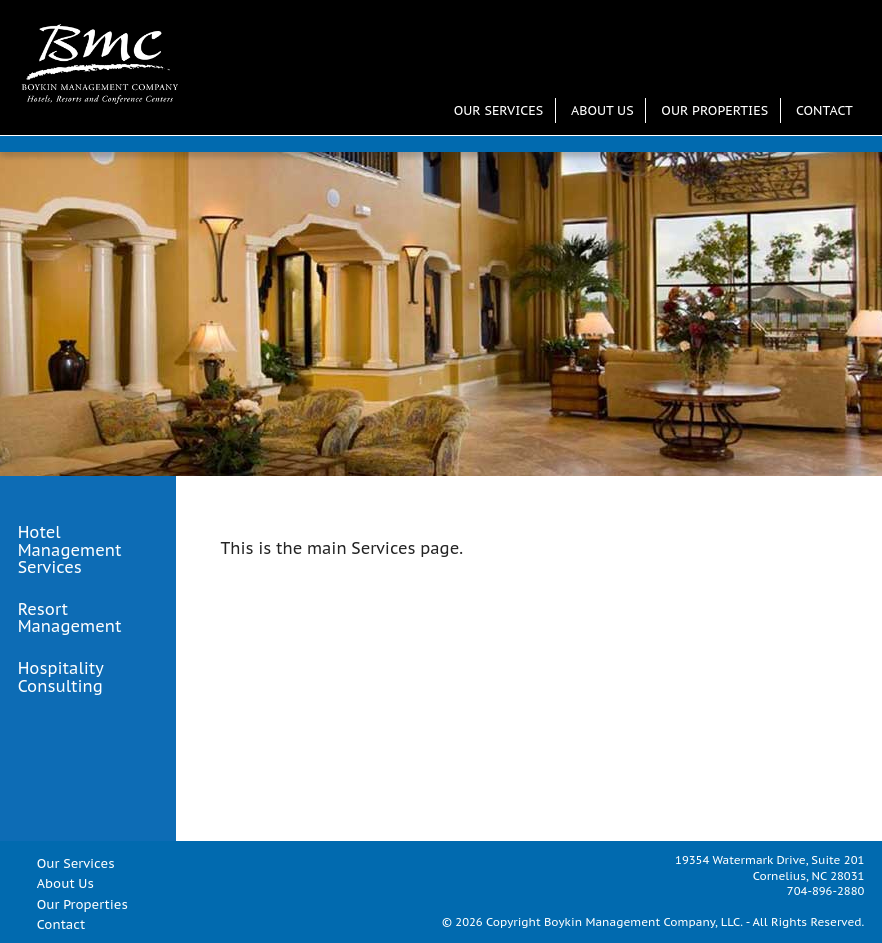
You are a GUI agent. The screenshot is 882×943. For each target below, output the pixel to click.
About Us (602, 110)
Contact (824, 110)
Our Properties (714, 110)
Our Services (498, 110)
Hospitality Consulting (61, 677)
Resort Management (70, 618)
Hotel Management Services (70, 550)
